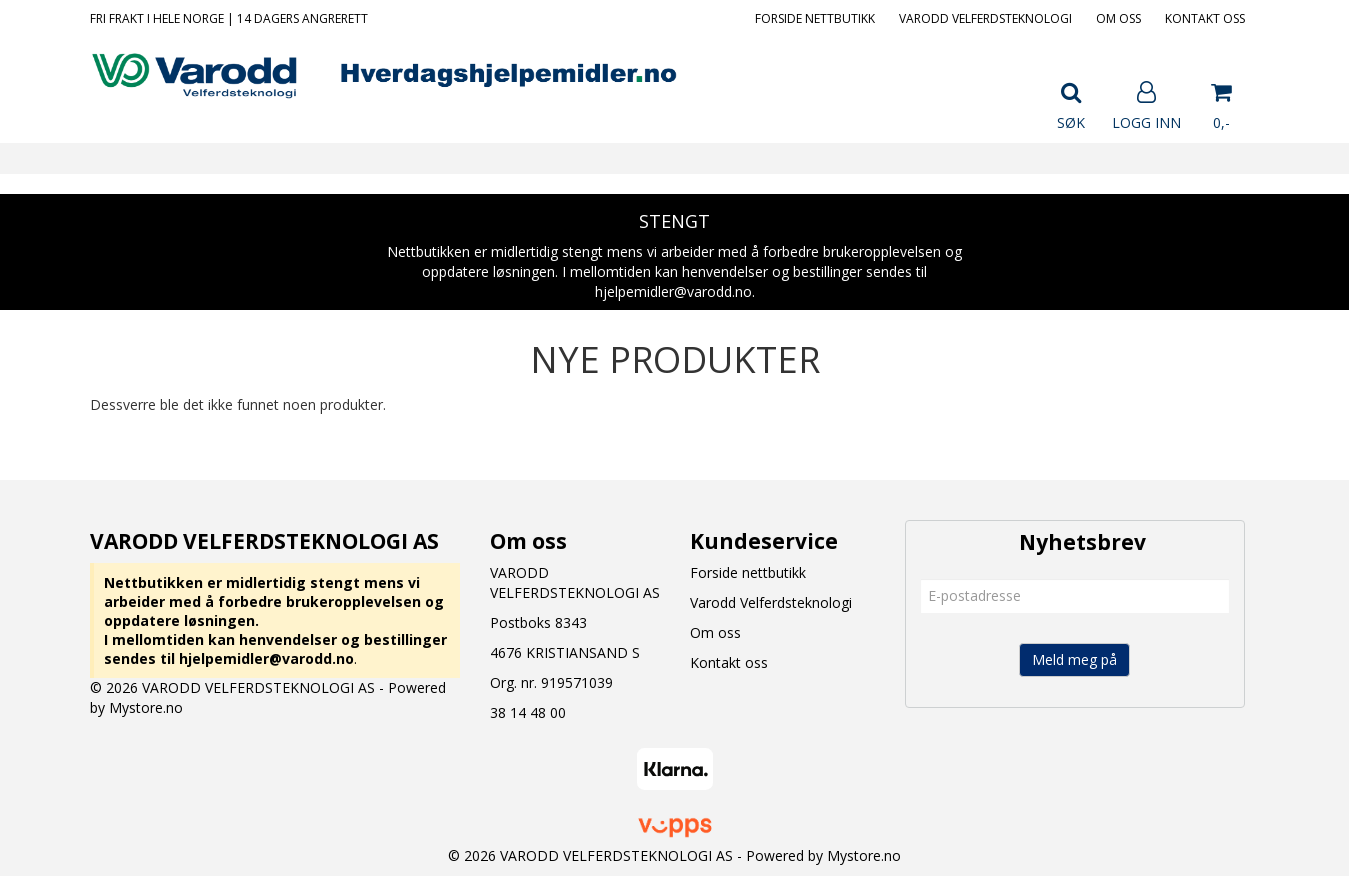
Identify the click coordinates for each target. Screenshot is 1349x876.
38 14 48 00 (528, 712)
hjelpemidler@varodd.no (266, 658)
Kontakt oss (1205, 18)
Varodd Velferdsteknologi (985, 18)
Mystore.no (146, 707)
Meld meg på (1074, 659)
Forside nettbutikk (815, 18)
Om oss (1118, 18)
